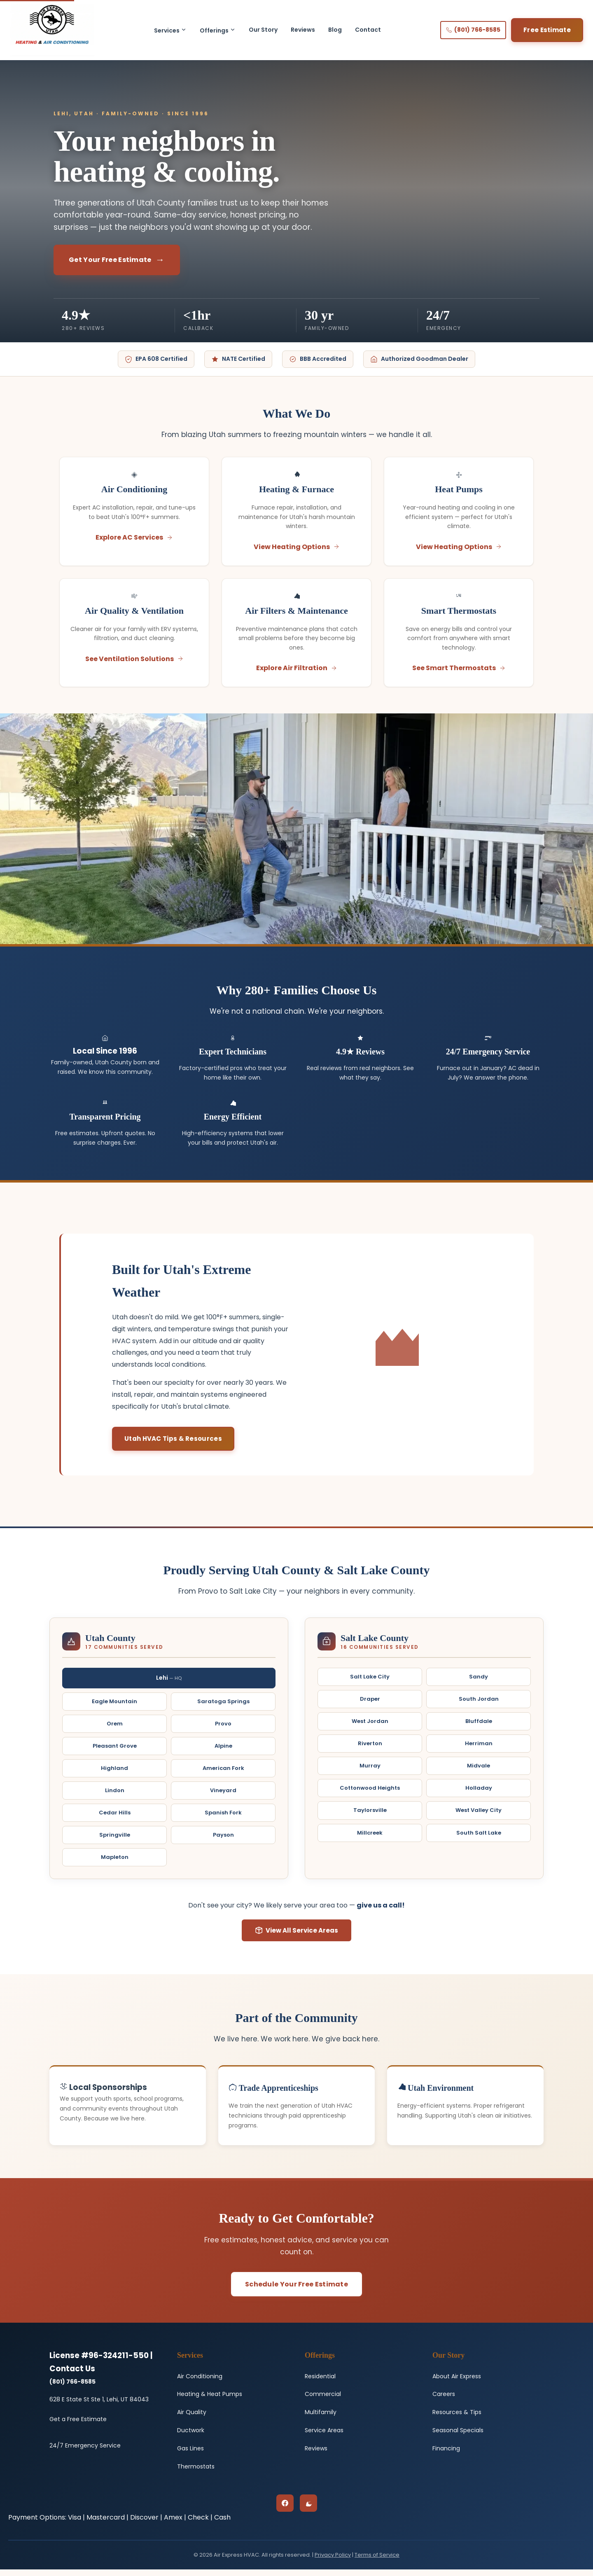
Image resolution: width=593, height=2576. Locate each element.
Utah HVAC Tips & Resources (173, 1445)
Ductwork (190, 2437)
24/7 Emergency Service (85, 2452)
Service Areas (324, 2437)
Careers (443, 2401)
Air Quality (191, 2419)
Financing (446, 2455)
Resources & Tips (456, 2419)
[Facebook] (285, 2510)
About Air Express (456, 2383)
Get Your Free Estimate (110, 259)
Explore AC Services (134, 539)
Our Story (263, 30)
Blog (335, 30)
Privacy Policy (333, 2561)
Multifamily (320, 2419)
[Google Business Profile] (308, 2510)
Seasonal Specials (457, 2437)
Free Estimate (547, 30)
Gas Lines (190, 2455)
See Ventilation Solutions (134, 664)
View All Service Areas (296, 1937)
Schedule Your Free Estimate (296, 2290)
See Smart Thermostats (459, 673)
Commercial (323, 2401)
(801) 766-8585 (473, 30)
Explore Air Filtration (296, 673)
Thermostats (196, 2473)
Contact (368, 30)
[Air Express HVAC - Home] (52, 30)
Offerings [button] (218, 30)
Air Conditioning (199, 2383)
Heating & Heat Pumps (209, 2401)
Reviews (303, 30)
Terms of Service (377, 2561)
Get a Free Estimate (78, 2426)
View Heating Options (297, 548)
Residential (320, 2383)
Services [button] (170, 30)
